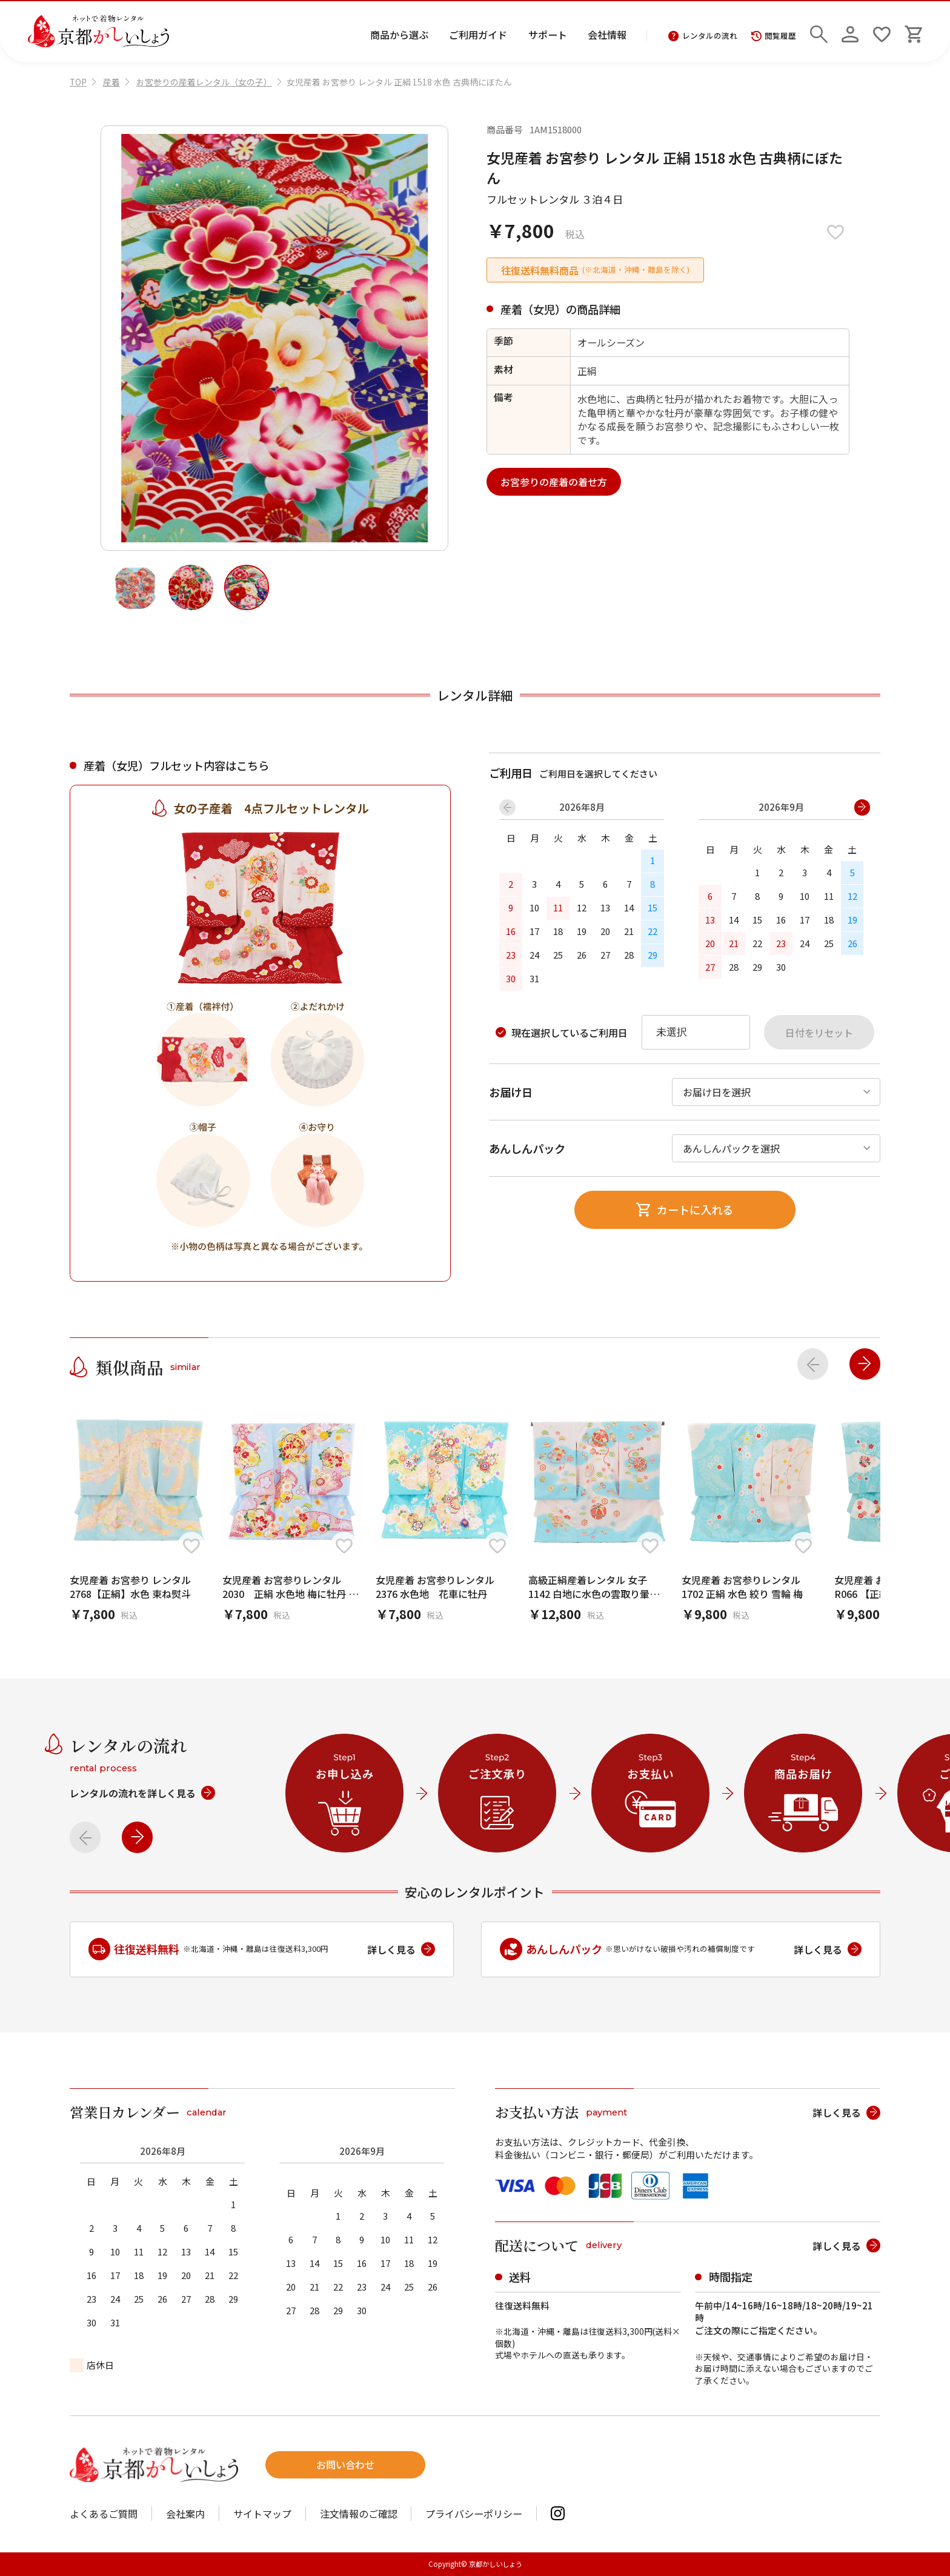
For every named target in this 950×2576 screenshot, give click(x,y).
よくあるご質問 (104, 2513)
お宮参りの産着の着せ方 (553, 481)
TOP (78, 82)
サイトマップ (262, 2513)
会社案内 (185, 2513)
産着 (111, 82)
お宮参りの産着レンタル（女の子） (204, 82)
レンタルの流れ (702, 36)
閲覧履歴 (774, 36)
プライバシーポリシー (473, 2513)
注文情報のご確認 (358, 2513)
